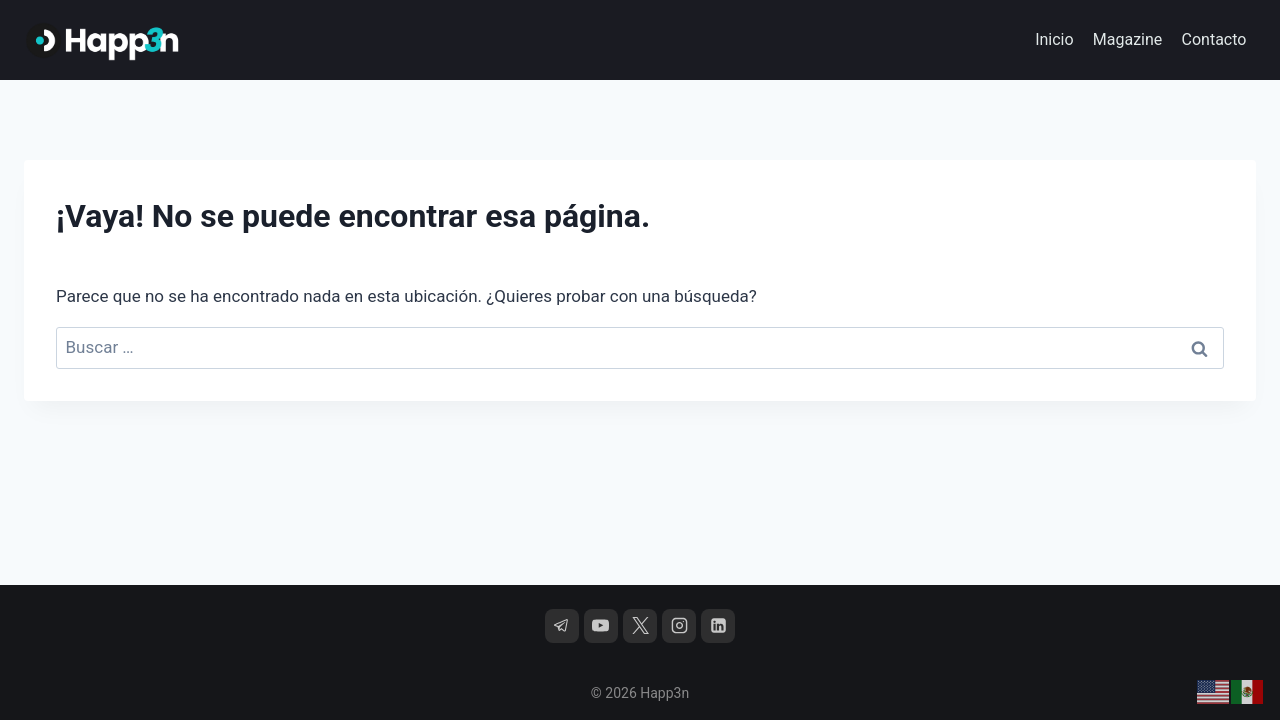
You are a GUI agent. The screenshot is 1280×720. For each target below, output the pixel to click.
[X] (640, 626)
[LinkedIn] (718, 626)
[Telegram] (562, 626)
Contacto (1214, 39)
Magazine (1128, 39)
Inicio (1054, 39)
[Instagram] (679, 626)
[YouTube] (601, 626)
